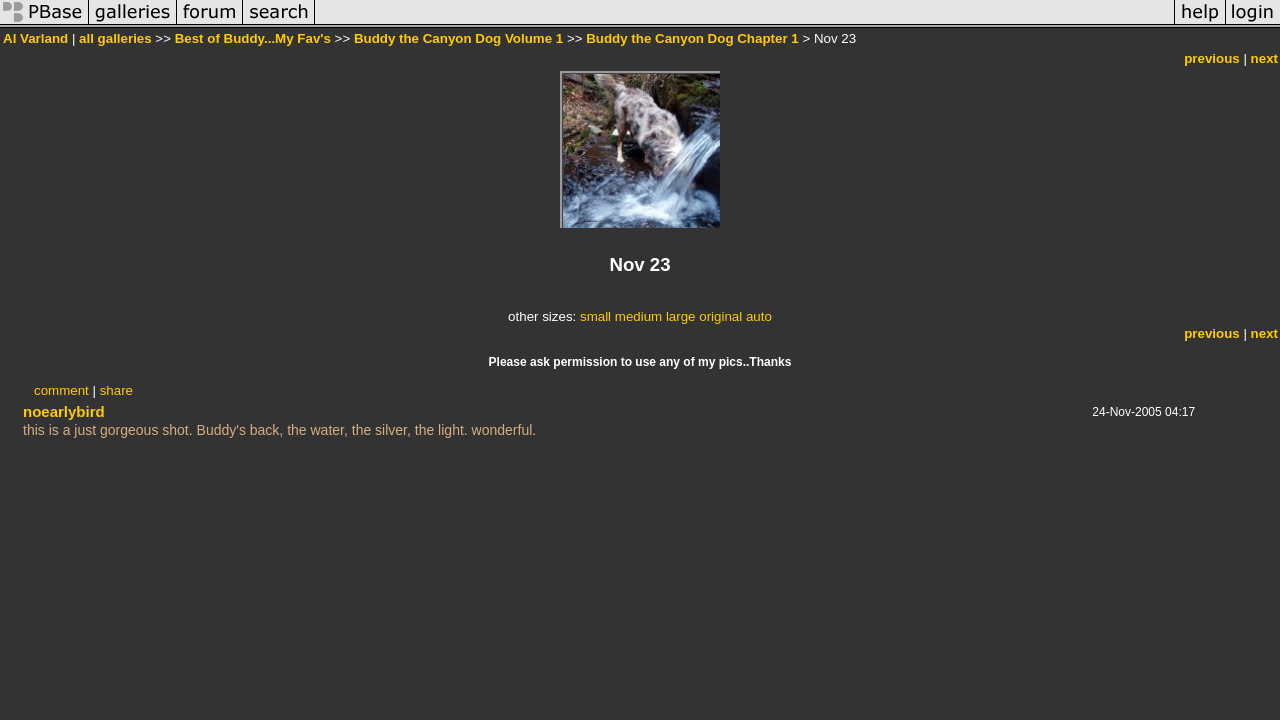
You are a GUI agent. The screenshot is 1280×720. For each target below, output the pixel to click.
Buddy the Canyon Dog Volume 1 (458, 38)
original (720, 316)
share (116, 390)
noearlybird (64, 411)
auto (759, 316)
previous (1212, 58)
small (595, 316)
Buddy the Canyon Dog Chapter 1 (692, 38)
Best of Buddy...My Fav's (253, 38)
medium (638, 316)
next (1264, 58)
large (681, 316)
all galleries (115, 38)
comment (61, 390)
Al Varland (35, 38)
